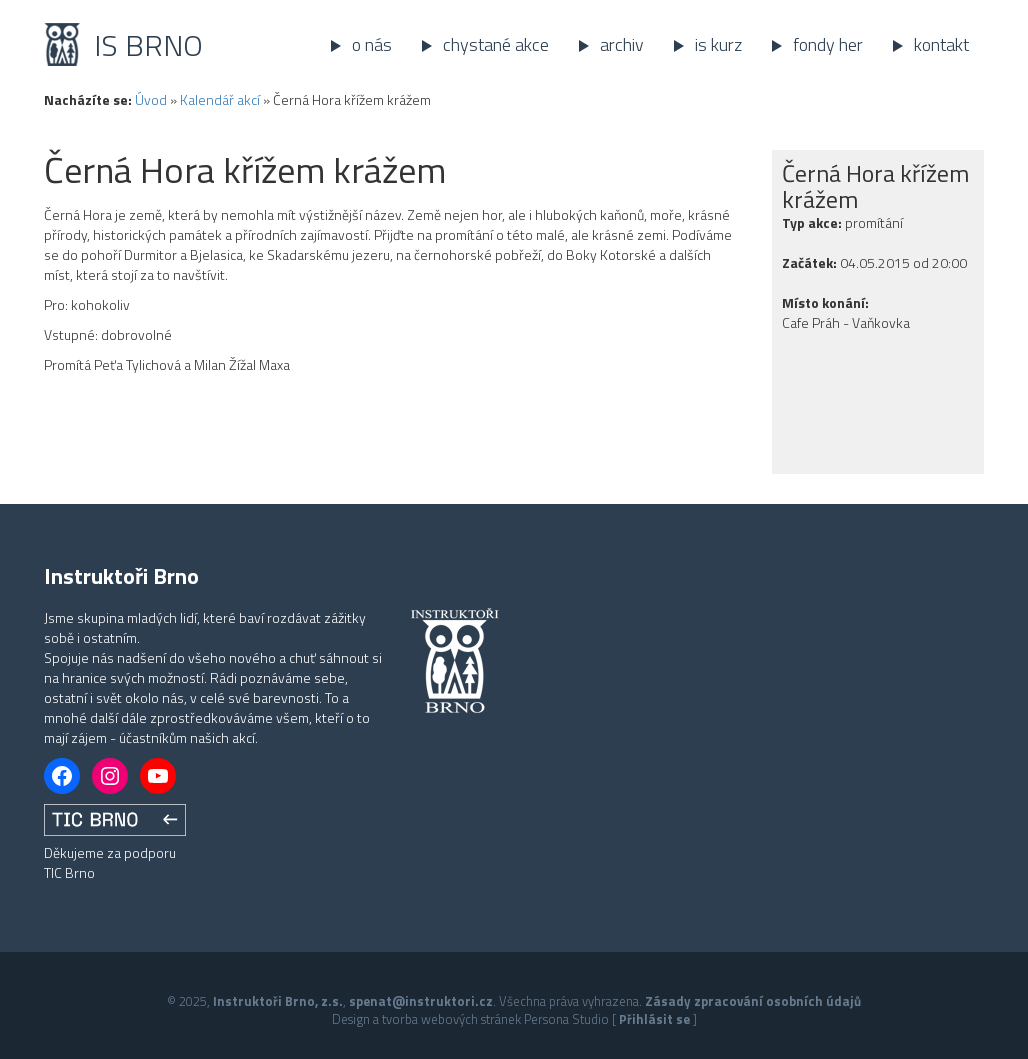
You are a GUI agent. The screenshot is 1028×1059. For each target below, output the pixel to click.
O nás (372, 44)
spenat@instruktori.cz (421, 1001)
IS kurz (718, 44)
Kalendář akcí (220, 99)
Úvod (151, 99)
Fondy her (828, 44)
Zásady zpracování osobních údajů (753, 1001)
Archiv (622, 44)
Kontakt (941, 44)
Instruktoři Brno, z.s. (278, 1001)
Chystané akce (496, 44)
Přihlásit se (654, 1019)
